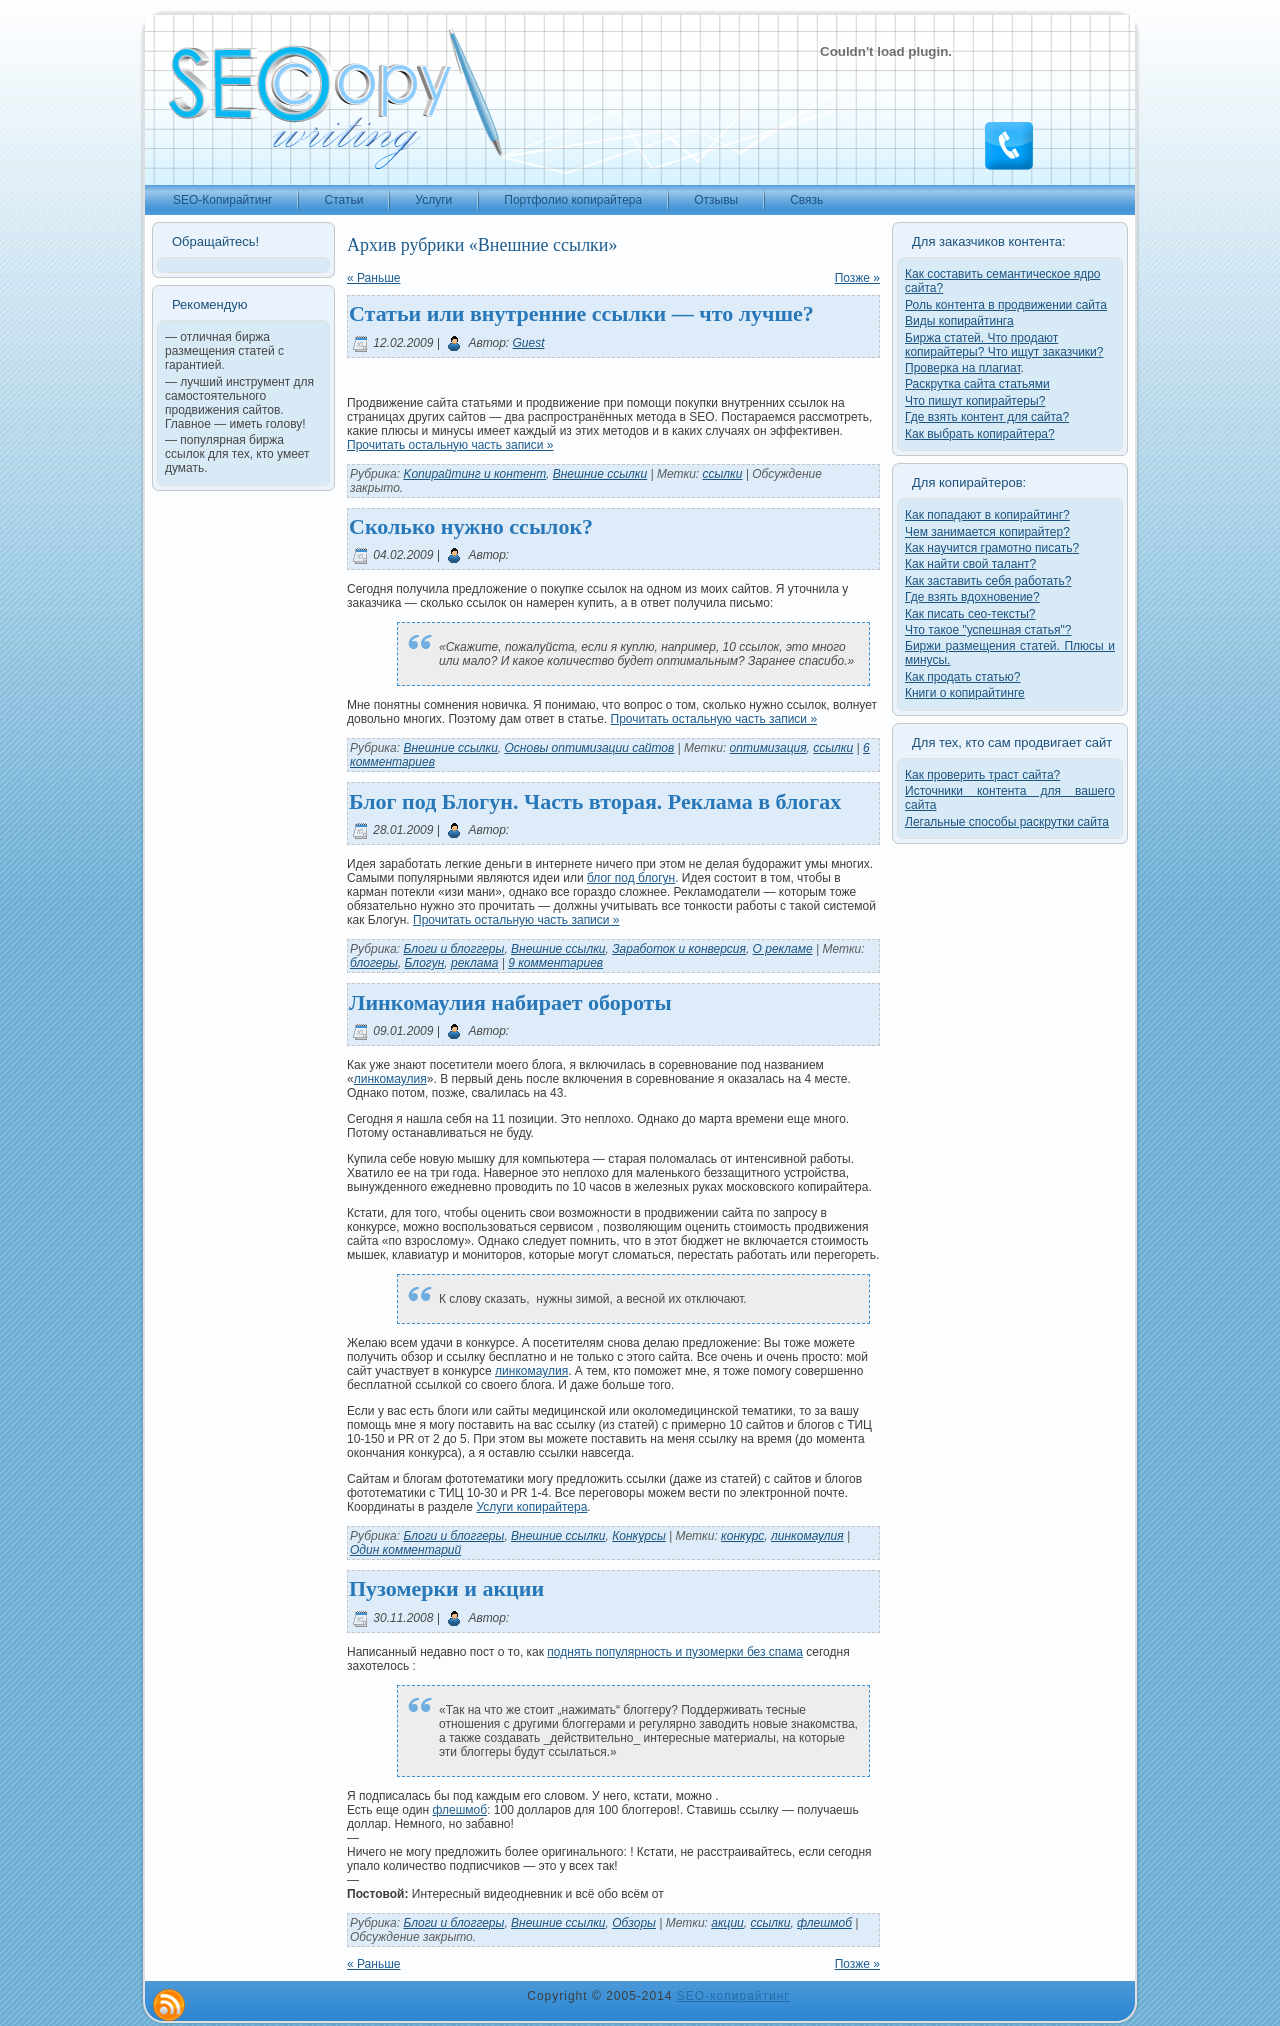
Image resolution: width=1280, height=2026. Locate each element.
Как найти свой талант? (970, 564)
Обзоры (634, 1923)
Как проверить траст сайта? (982, 775)
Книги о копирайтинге (965, 693)
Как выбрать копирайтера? (980, 434)
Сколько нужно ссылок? (471, 526)
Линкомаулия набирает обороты (510, 1002)
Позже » (857, 278)
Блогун (425, 963)
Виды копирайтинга (959, 321)
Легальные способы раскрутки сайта (1007, 822)
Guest (529, 343)
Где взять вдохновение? (972, 597)
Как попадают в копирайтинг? (987, 515)
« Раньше (373, 278)
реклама (474, 963)
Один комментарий (405, 1550)
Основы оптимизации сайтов (590, 748)
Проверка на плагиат (963, 368)
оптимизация (768, 748)
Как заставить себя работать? (988, 581)
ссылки (723, 474)
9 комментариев (555, 963)
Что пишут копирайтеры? (975, 401)
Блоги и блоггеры (453, 949)
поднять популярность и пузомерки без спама (675, 1652)
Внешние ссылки (600, 474)
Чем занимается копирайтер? (987, 532)
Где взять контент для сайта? (987, 417)
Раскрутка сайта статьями (977, 384)
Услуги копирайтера (531, 1507)
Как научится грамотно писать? (992, 548)
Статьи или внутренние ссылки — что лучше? (581, 313)
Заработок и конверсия (679, 949)
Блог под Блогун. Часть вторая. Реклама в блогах (595, 801)
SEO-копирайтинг (733, 1996)
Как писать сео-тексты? (970, 614)
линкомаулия (390, 1079)
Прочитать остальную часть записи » (450, 445)
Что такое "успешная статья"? (988, 630)
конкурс (742, 1536)
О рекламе (783, 949)
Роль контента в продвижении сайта (1006, 305)
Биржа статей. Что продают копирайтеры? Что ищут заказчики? (1004, 345)
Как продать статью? (963, 677)
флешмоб (459, 1810)
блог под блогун (631, 878)
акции (727, 1923)
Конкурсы (639, 1536)
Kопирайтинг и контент (474, 474)
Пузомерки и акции (446, 1588)
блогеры (374, 963)
